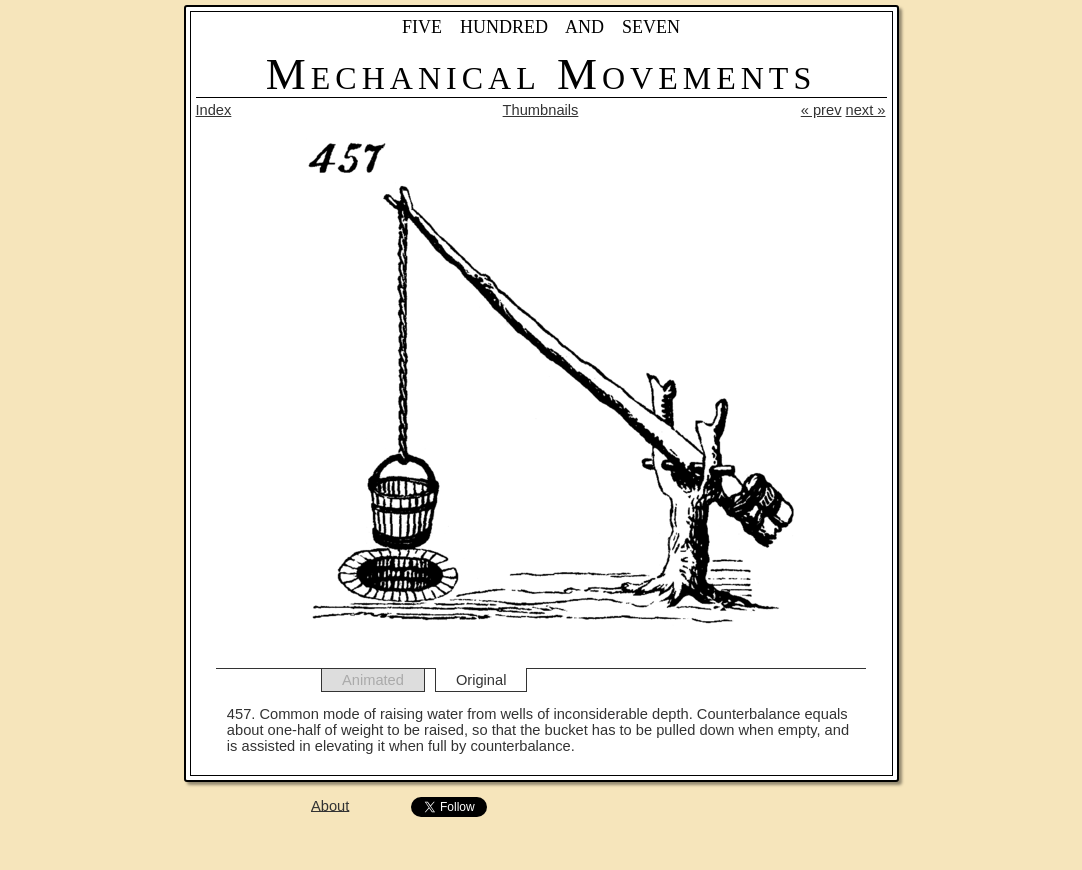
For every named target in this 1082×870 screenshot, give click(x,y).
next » (866, 110)
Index (214, 110)
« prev (821, 110)
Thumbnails (541, 110)
